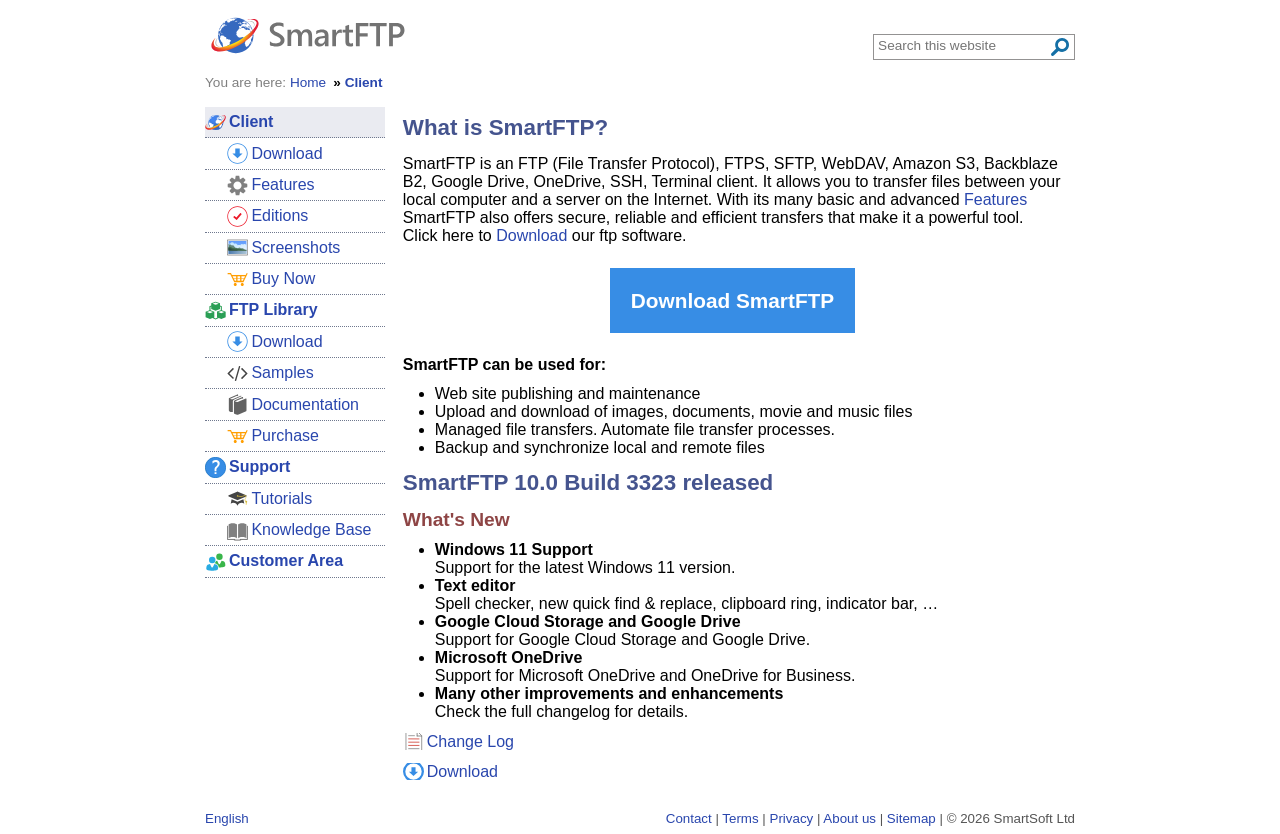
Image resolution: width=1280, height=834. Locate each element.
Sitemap (911, 818)
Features (995, 199)
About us (849, 818)
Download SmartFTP (732, 300)
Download (531, 235)
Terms (740, 818)
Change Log (470, 741)
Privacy (792, 818)
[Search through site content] (963, 45)
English (227, 818)
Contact (689, 818)
